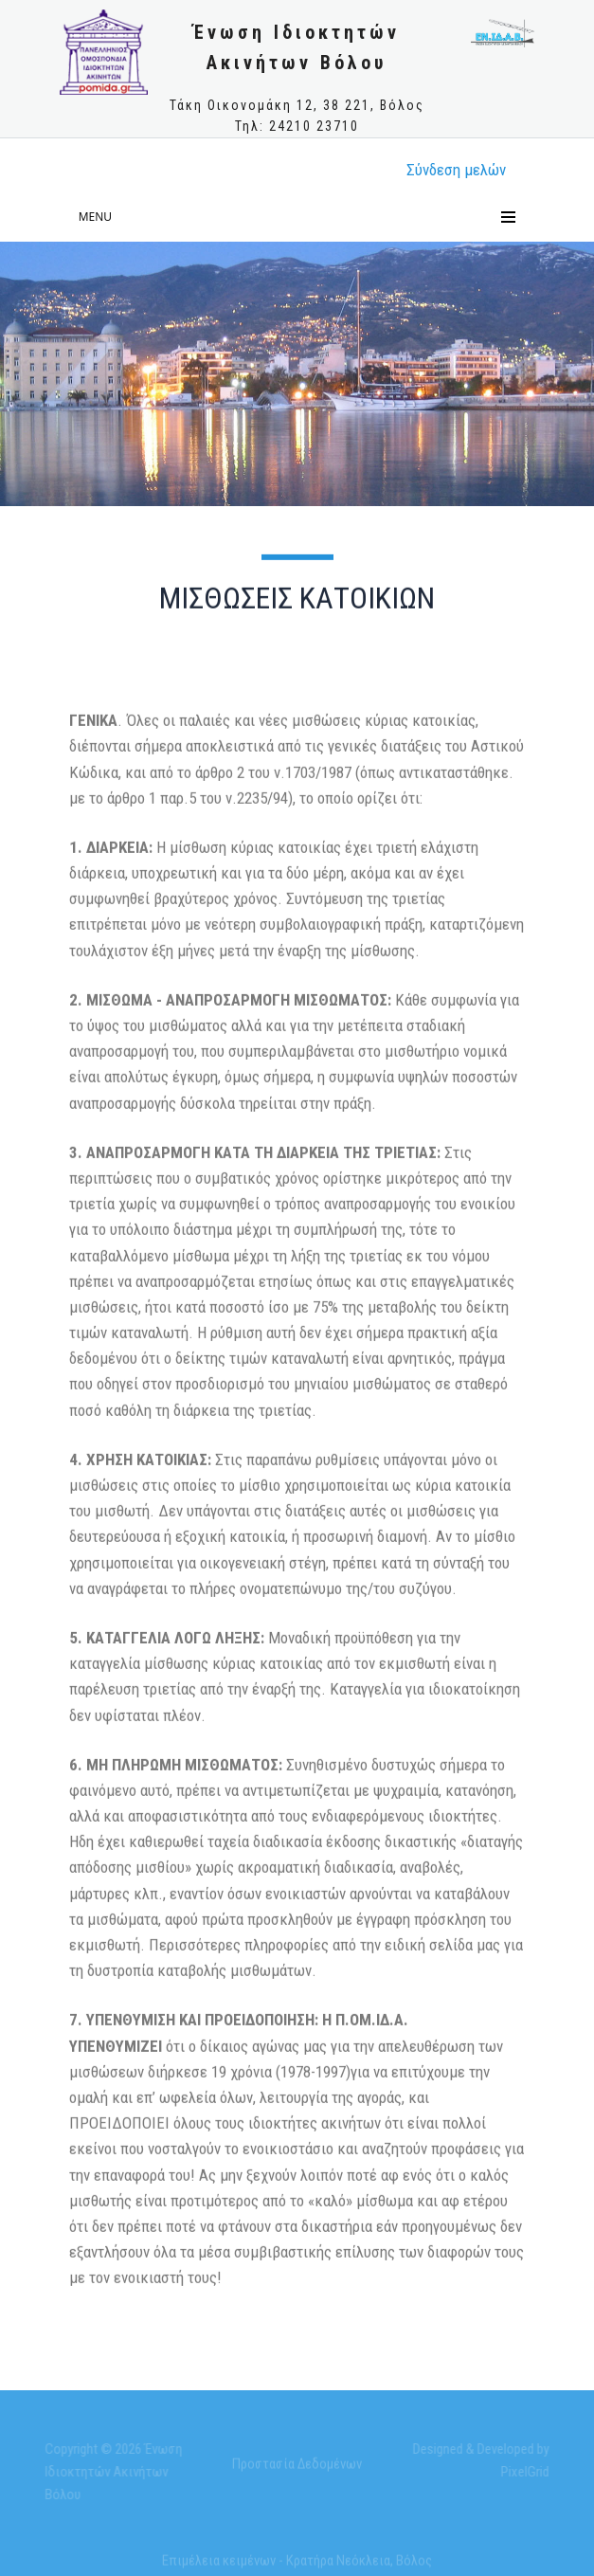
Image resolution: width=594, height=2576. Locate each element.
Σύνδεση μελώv (456, 169)
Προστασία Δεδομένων (297, 2467)
